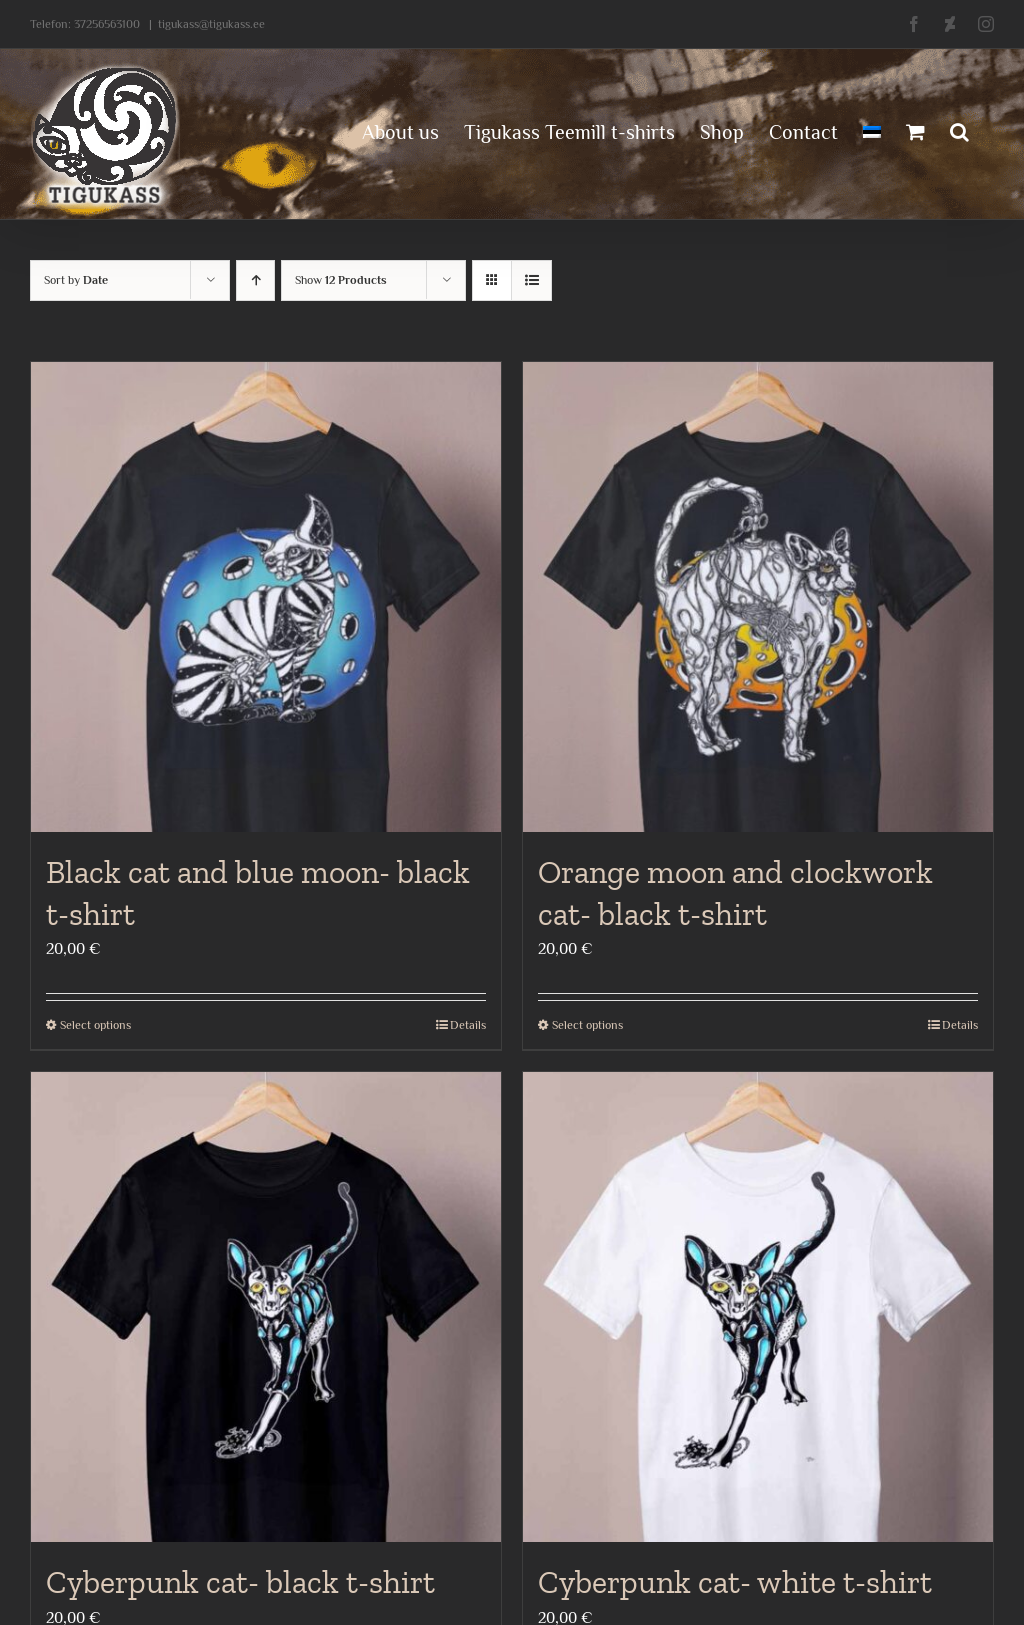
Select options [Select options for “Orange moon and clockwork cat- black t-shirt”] (587, 1025)
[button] (959, 130)
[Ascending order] (255, 280)
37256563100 (107, 24)
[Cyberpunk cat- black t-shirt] (266, 1307)
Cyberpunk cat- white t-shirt (735, 1582)
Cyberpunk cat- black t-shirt (240, 1582)
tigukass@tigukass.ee (211, 24)
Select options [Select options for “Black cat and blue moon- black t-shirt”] (95, 1025)
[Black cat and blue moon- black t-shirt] (266, 597)
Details (468, 1025)
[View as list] (531, 280)
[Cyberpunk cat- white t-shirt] (758, 1307)
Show (341, 280)
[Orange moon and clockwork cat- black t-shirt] (758, 597)
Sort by (76, 280)
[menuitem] (872, 130)
